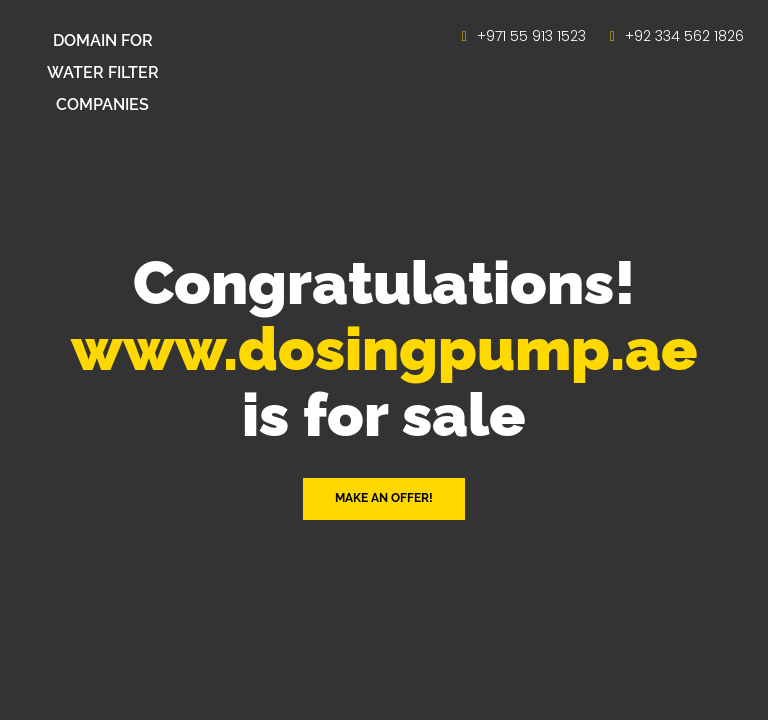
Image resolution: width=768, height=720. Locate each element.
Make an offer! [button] (384, 498)
